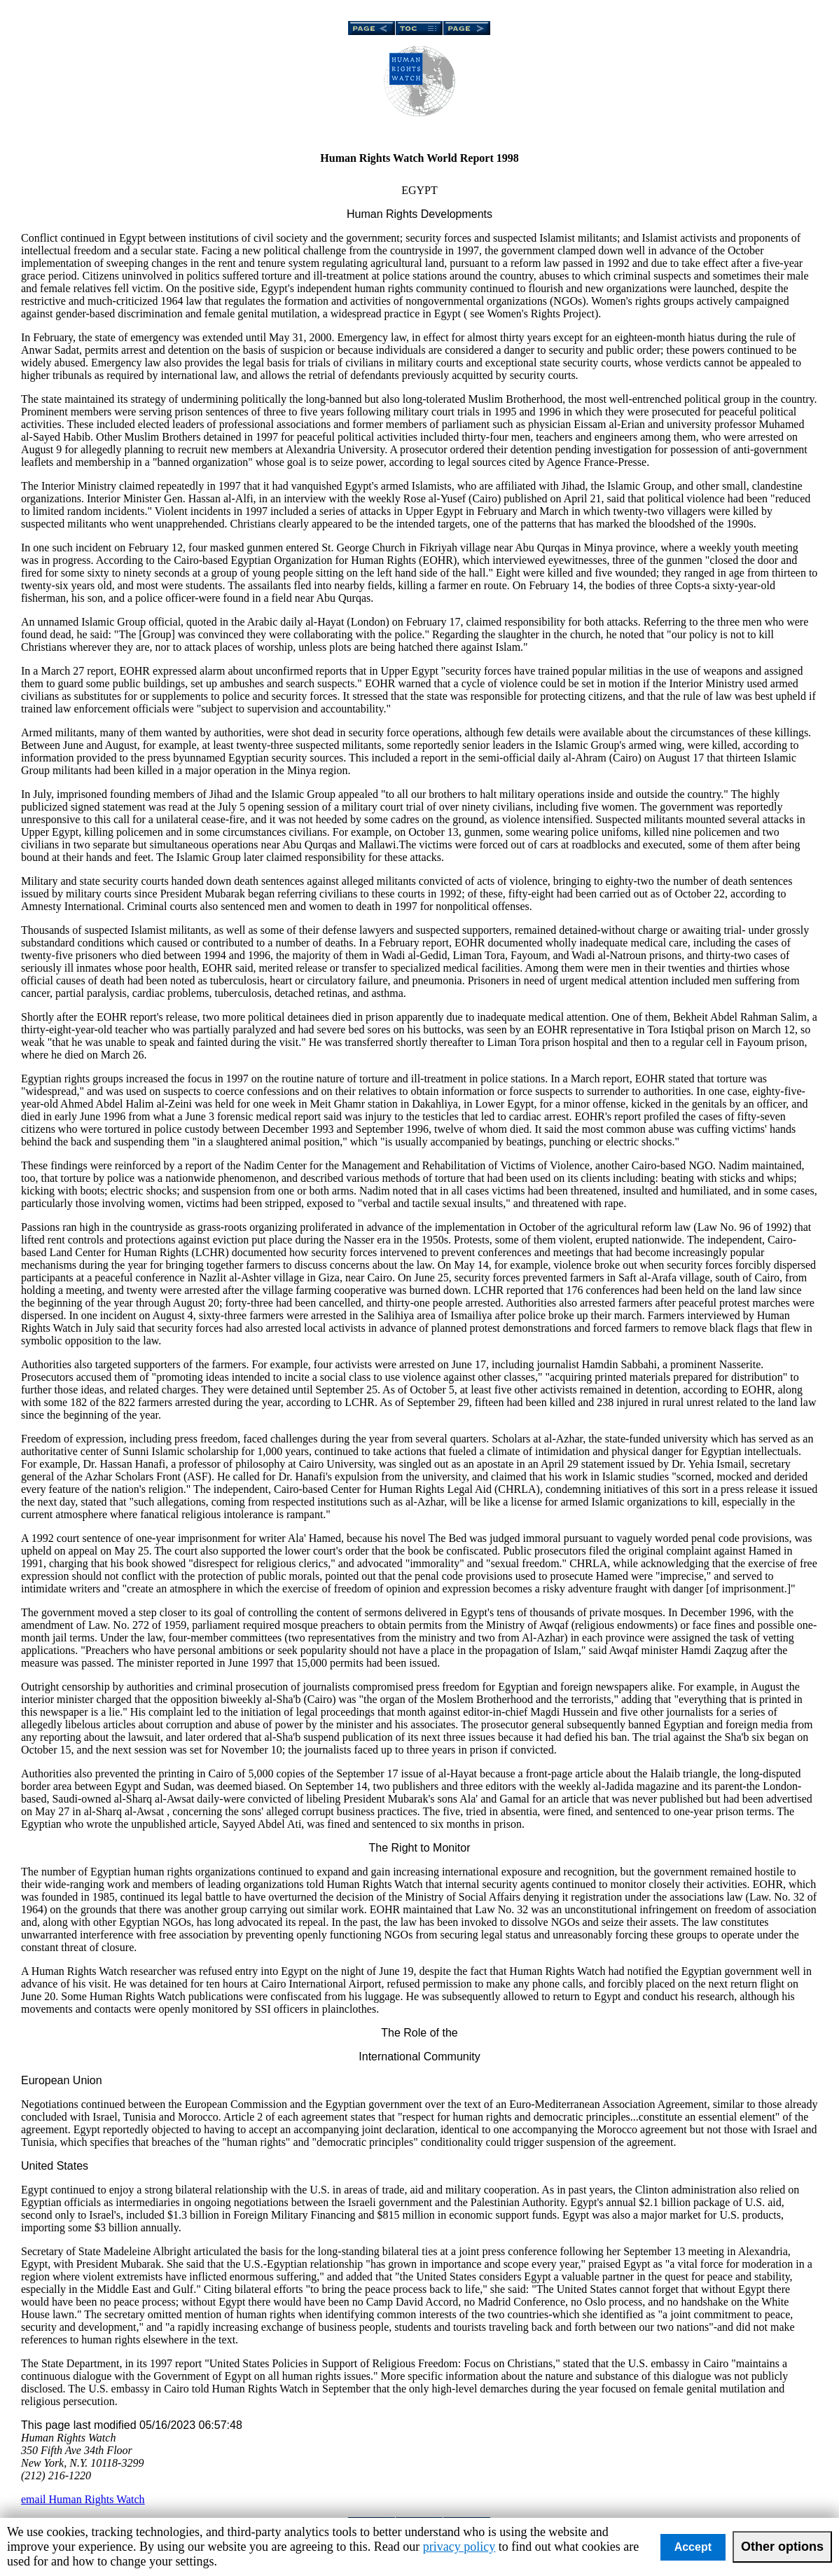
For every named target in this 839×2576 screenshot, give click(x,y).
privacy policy (459, 2547)
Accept (693, 2547)
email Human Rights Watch (83, 2499)
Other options (782, 2547)
